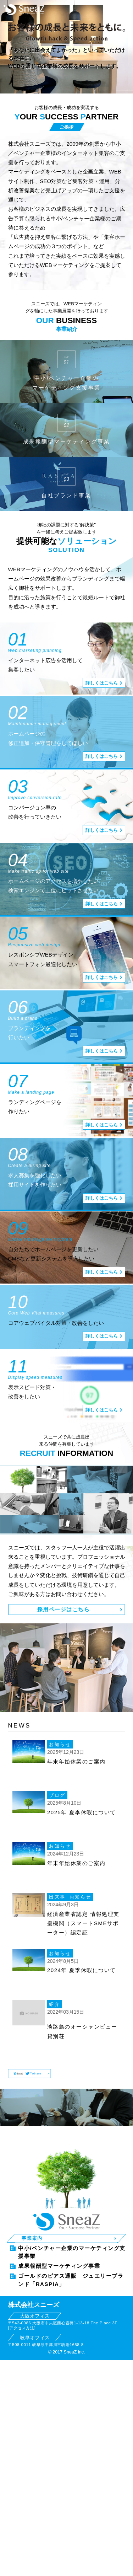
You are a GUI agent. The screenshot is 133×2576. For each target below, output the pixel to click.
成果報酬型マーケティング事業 (59, 2244)
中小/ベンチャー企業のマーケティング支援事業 (72, 2230)
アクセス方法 (21, 2306)
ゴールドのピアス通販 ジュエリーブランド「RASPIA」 (70, 2258)
